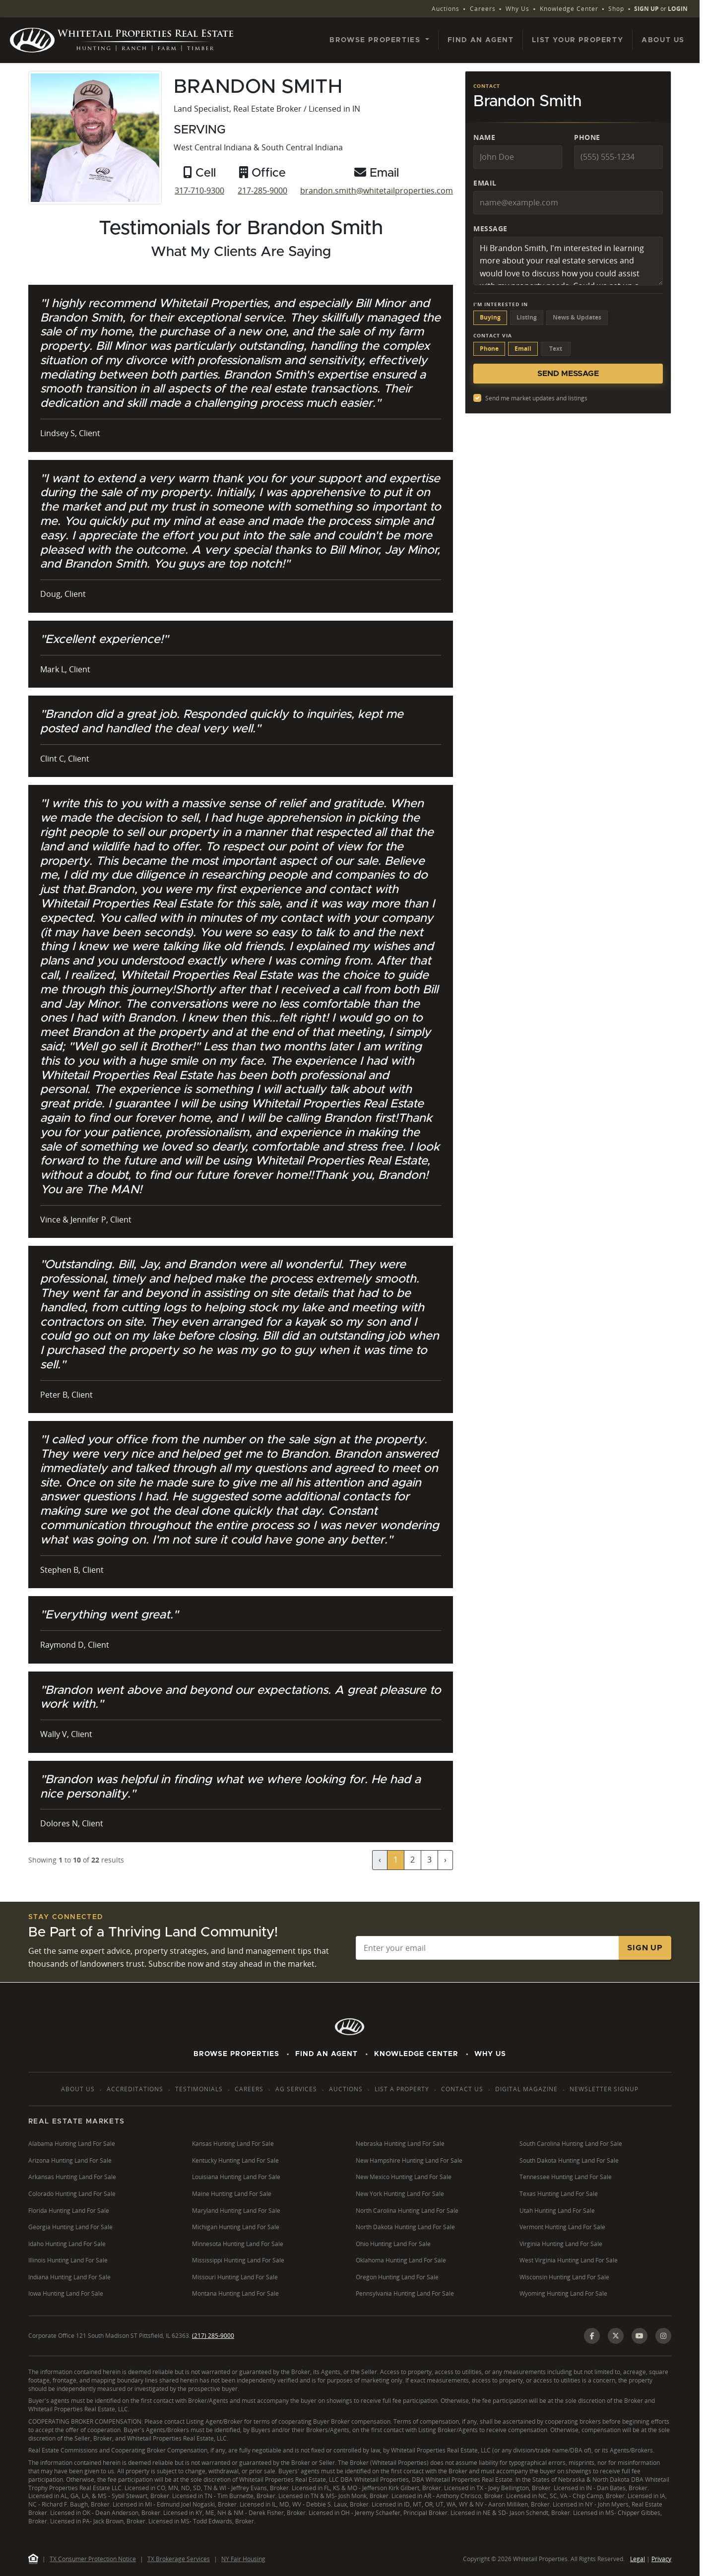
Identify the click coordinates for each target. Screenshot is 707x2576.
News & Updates (577, 317)
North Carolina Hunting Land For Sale (407, 2210)
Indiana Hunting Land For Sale (69, 2277)
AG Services (296, 2089)
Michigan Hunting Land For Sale (235, 2227)
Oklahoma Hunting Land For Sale (401, 2260)
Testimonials (199, 2089)
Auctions (445, 8)
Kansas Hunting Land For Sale (233, 2143)
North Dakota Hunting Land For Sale (405, 2227)
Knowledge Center (569, 8)
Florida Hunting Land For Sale (68, 2210)
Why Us (517, 8)
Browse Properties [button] (376, 40)
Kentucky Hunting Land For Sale (235, 2160)
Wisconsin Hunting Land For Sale (564, 2277)
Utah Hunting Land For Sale (557, 2210)
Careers (483, 8)
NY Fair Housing (243, 2559)
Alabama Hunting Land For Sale (71, 2143)
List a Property (402, 2089)
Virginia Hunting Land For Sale (560, 2244)
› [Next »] (445, 1859)
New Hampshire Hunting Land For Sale (409, 2160)
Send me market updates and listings (536, 398)
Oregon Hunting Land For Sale (397, 2277)
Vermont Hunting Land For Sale (562, 2227)
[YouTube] (639, 2336)
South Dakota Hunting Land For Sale (569, 2160)
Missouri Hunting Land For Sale (235, 2277)
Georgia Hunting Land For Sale (70, 2227)
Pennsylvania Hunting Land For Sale (405, 2293)
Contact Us (462, 2089)
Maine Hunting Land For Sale (231, 2194)
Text (555, 348)
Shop (616, 8)
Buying (490, 317)
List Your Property (577, 40)
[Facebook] (592, 2336)
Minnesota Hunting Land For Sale (237, 2244)
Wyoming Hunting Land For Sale (563, 2293)
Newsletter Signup (604, 2089)
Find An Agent (326, 2054)
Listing (526, 317)
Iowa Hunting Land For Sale (65, 2293)
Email (485, 183)
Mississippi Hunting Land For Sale (238, 2260)
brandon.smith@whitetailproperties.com (376, 190)
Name (484, 137)
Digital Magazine (526, 2089)
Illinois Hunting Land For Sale (68, 2260)
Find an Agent (481, 40)
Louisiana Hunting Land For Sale (236, 2177)
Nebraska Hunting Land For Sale (400, 2143)
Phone (587, 137)
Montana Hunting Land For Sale (235, 2293)
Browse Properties (236, 2054)
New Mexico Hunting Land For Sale (403, 2177)
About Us (663, 40)
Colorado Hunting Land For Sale (72, 2194)
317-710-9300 (199, 190)
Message (490, 228)
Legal (637, 2559)
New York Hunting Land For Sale (400, 2194)
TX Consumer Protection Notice (93, 2559)
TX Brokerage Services (178, 2559)
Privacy (661, 2559)
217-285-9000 (262, 190)
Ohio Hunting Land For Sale (393, 2244)
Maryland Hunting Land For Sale (236, 2210)
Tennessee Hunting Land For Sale (565, 2177)
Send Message (568, 374)
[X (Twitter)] (616, 2336)
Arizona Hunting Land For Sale (70, 2160)
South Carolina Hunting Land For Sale (570, 2143)
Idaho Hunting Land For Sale (67, 2244)
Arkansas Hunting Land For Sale (72, 2177)
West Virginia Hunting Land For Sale (568, 2260)
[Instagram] (663, 2336)
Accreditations (135, 2089)
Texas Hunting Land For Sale (558, 2194)
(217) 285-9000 (213, 2335)
